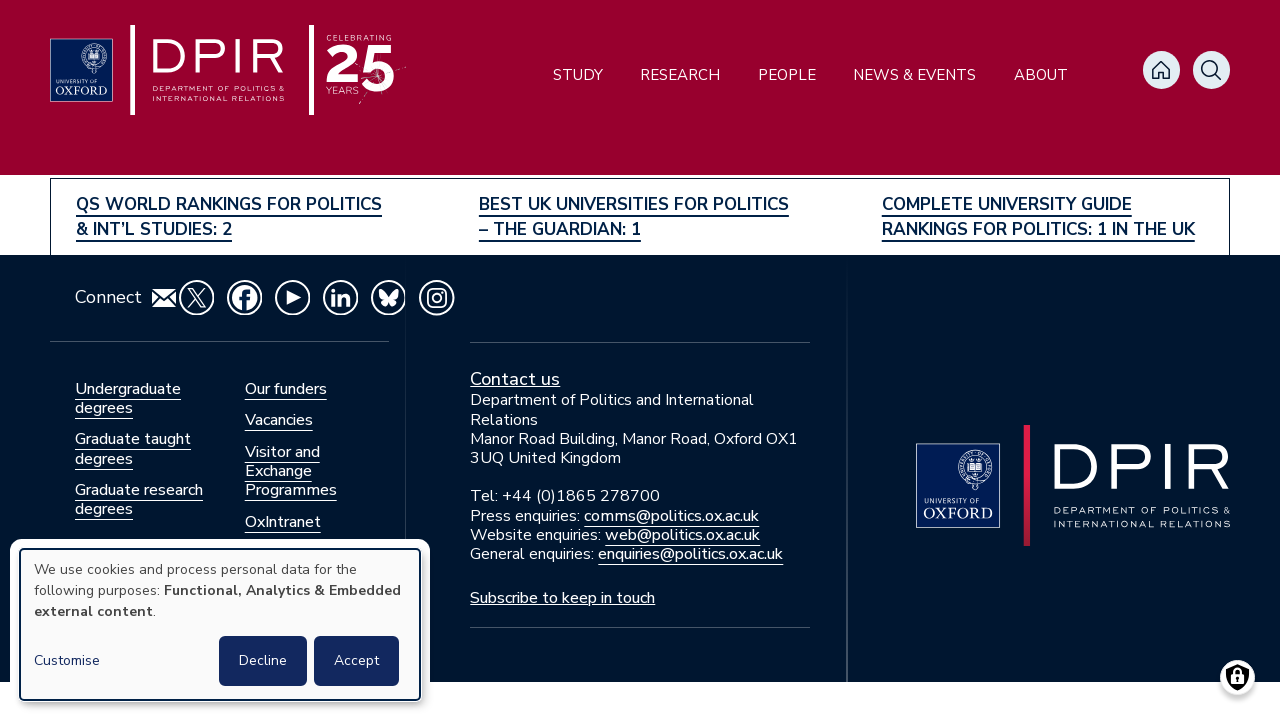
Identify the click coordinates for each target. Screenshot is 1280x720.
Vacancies (279, 420)
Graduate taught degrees (133, 448)
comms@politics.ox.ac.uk (671, 516)
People (787, 75)
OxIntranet (283, 522)
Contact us (515, 379)
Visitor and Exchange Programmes (291, 471)
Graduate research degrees (139, 499)
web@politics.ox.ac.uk (682, 535)
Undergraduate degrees (128, 398)
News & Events (914, 75)
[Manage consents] (1237, 677)
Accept (356, 660)
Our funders (286, 389)
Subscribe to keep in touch (562, 598)
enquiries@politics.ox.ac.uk (690, 554)
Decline (263, 660)
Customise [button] (67, 660)
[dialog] (220, 624)
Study (578, 75)
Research (680, 75)
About (1041, 75)
